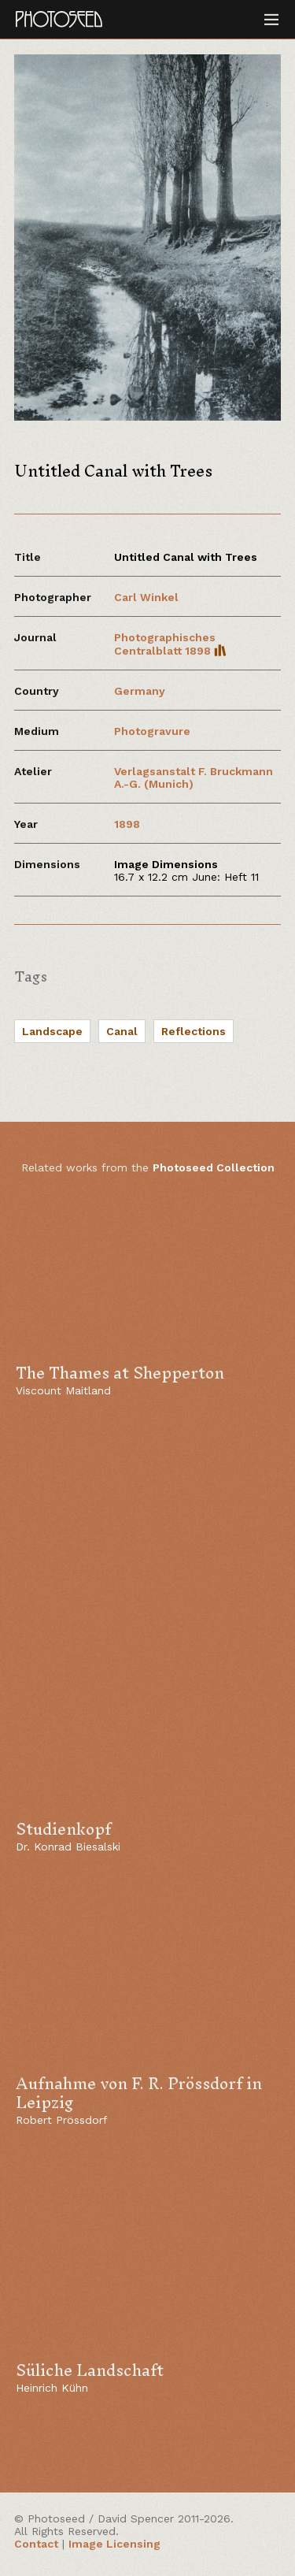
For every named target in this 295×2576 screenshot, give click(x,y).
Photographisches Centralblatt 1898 (170, 644)
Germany (139, 691)
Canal (122, 1031)
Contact (36, 2543)
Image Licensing (114, 2543)
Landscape (52, 1031)
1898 (127, 824)
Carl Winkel (146, 597)
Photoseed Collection (214, 1167)
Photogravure (152, 731)
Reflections (193, 1031)
